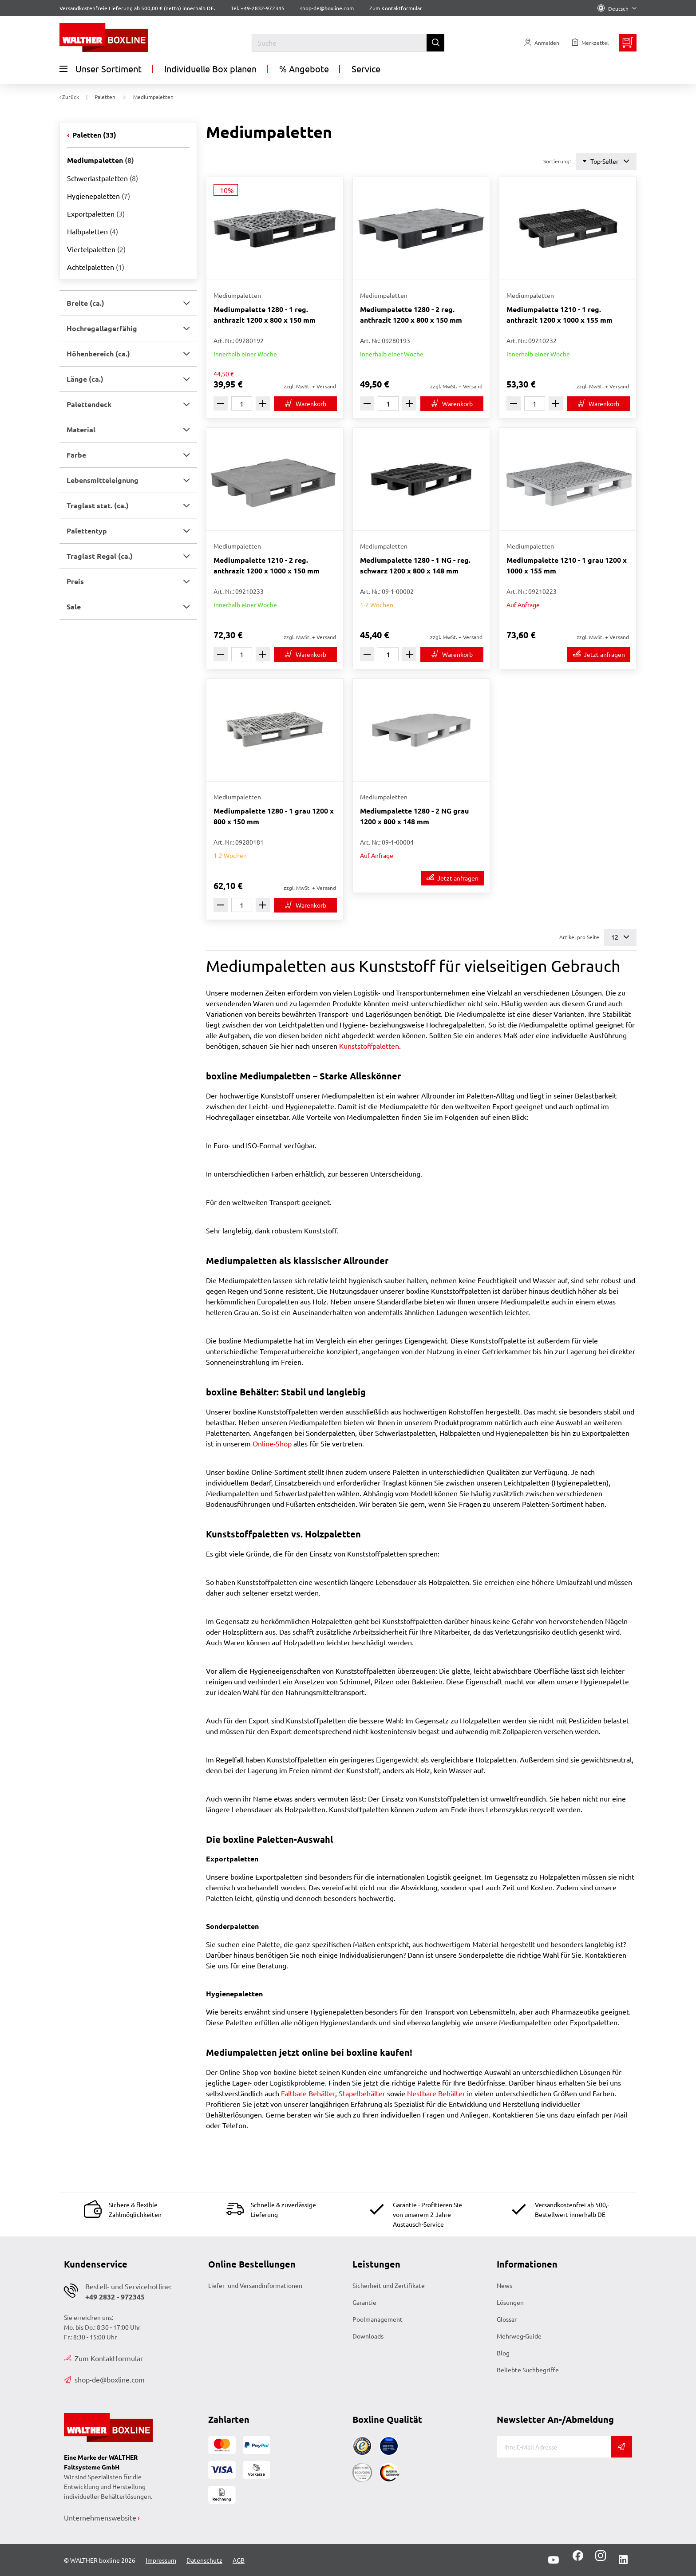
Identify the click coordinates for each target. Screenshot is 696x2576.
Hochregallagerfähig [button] (102, 328)
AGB (239, 2560)
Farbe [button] (76, 454)
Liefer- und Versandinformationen (255, 2285)
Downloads (368, 2336)
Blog (503, 2353)
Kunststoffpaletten (369, 1045)
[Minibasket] (628, 42)
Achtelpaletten (95, 266)
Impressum (161, 2560)
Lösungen (510, 2302)
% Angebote (304, 68)
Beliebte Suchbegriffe (528, 2370)
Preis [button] (75, 581)
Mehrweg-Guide (519, 2336)
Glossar (507, 2319)
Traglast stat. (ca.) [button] (98, 505)
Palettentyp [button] (87, 530)
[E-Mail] (554, 2446)
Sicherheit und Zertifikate (388, 2285)
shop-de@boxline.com (104, 2379)
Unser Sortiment (100, 69)
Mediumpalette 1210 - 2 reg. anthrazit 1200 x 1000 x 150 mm (267, 565)
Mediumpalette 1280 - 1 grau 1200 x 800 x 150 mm (274, 816)
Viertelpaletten (96, 249)
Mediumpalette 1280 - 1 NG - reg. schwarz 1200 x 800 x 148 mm (415, 565)
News (504, 2285)
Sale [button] (74, 606)
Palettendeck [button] (89, 404)
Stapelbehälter (362, 2093)
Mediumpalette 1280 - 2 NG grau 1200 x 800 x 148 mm (414, 816)
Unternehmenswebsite (100, 2517)
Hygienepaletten (98, 195)
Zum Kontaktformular (395, 8)
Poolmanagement (377, 2319)
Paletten (93, 134)
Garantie (364, 2302)
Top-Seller (606, 161)
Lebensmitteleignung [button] (102, 480)
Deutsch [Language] (617, 8)
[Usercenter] (542, 42)
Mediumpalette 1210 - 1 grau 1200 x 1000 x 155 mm (566, 565)
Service (366, 68)
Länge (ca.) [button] (85, 378)
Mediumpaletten (100, 160)
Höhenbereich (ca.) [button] (98, 353)
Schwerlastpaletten (102, 178)
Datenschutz (204, 2560)
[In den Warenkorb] (305, 403)
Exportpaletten (96, 213)
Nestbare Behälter (436, 2093)
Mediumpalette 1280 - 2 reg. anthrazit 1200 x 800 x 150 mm (411, 314)
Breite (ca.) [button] (85, 303)
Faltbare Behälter (308, 2093)
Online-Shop (272, 1443)
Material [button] (81, 429)
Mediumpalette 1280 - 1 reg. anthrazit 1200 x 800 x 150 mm (265, 314)
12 (620, 937)
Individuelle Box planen (210, 68)
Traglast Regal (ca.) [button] (100, 556)
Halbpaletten (92, 231)
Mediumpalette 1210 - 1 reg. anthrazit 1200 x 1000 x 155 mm (559, 314)
